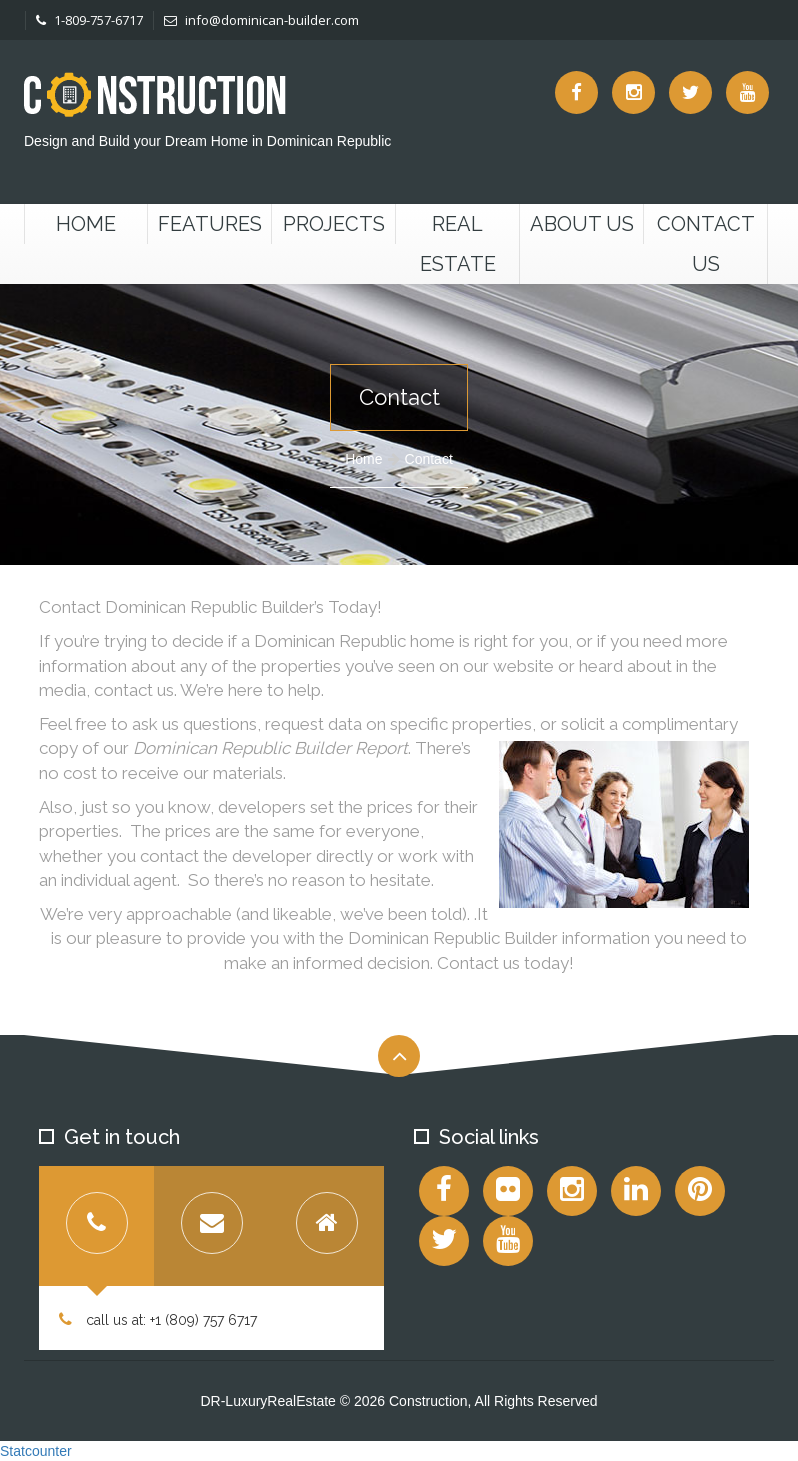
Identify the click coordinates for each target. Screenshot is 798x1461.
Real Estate (458, 244)
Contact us (706, 244)
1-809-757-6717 (89, 20)
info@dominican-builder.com (261, 20)
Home (86, 224)
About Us (582, 224)
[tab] (96, 1226)
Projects (334, 224)
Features (210, 224)
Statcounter (36, 1451)
